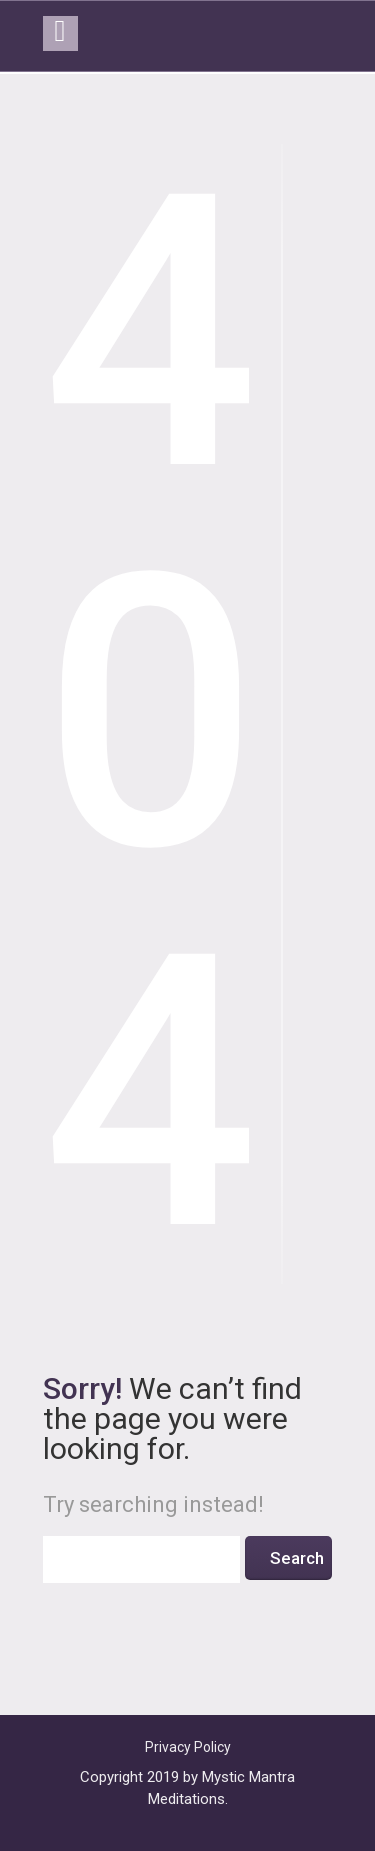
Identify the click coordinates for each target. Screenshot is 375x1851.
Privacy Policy (188, 1747)
